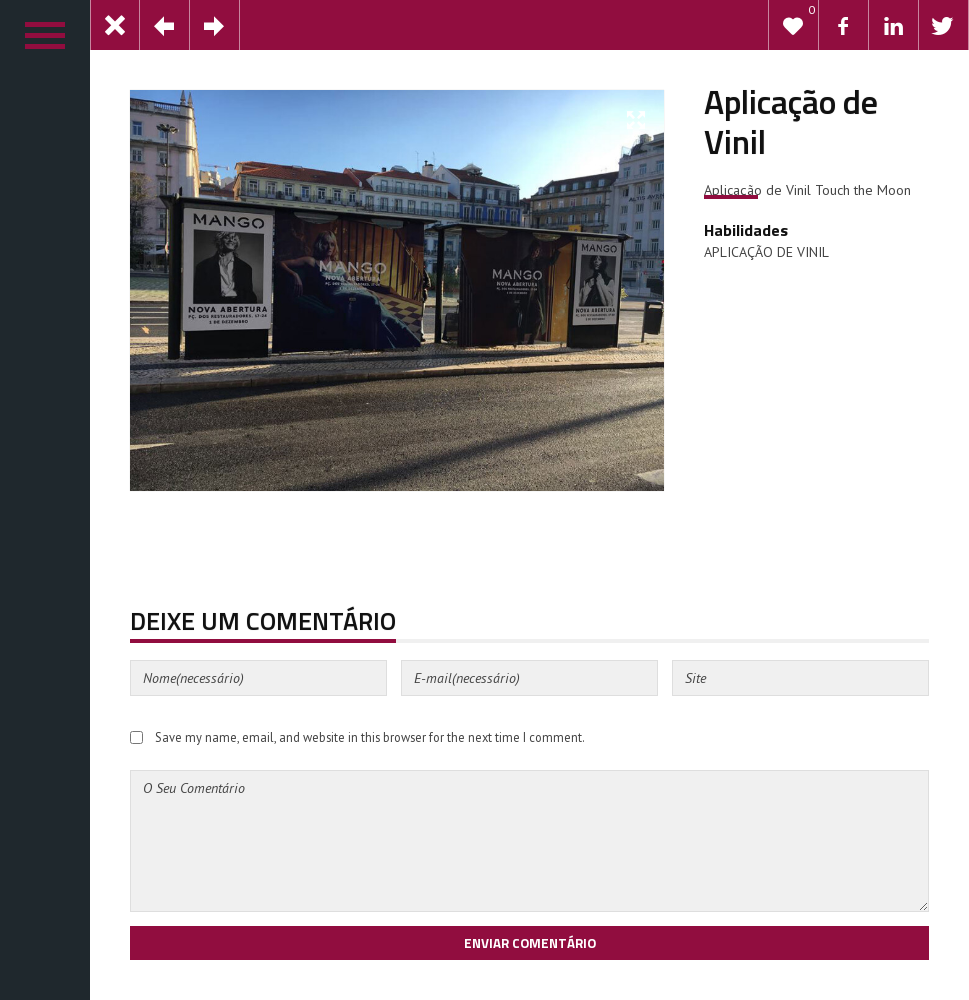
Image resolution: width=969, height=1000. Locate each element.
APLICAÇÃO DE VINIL (766, 252)
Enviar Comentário (530, 943)
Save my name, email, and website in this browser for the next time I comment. (370, 737)
